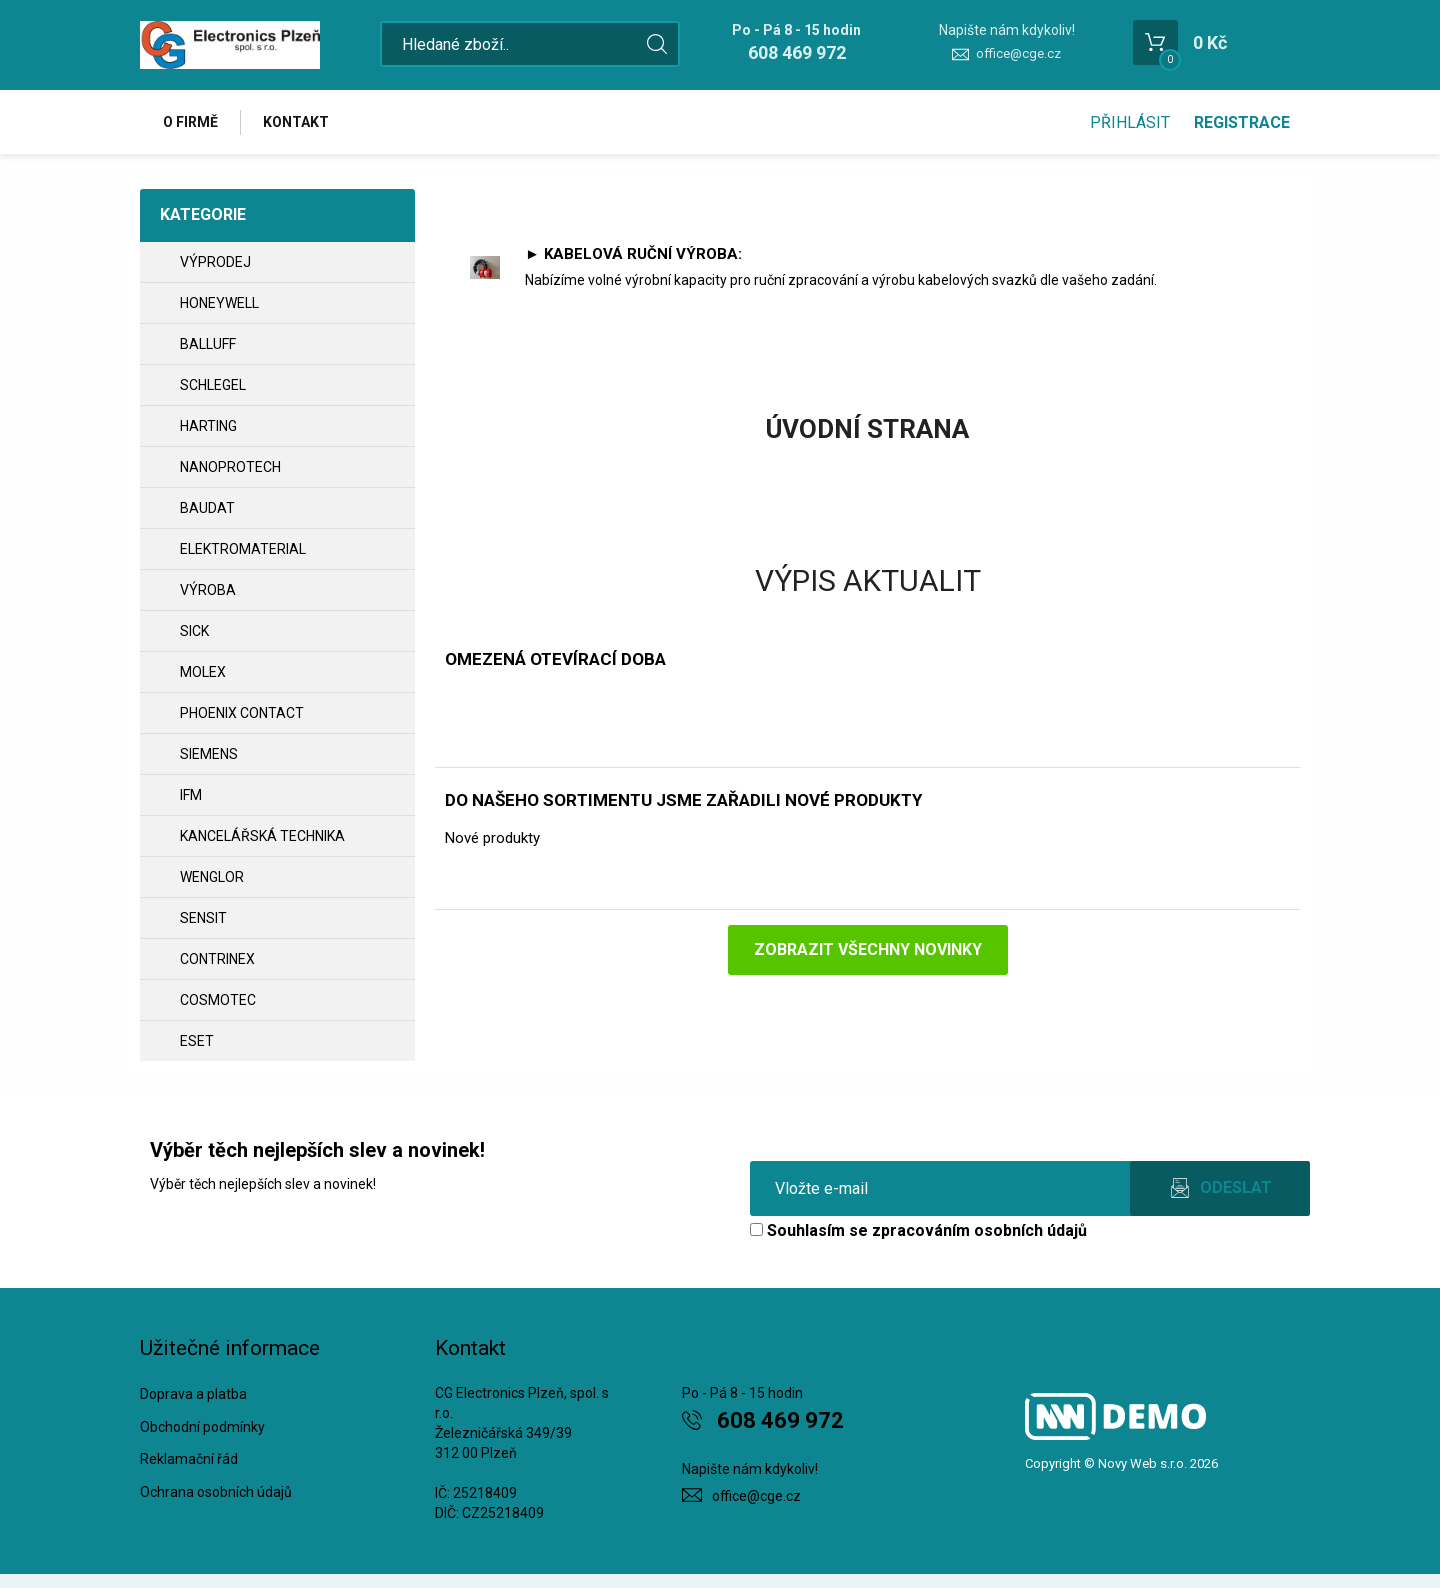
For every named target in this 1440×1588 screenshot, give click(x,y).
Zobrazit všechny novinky (868, 949)
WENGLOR (212, 877)
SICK (194, 631)
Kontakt (296, 122)
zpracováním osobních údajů (979, 1230)
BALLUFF (208, 344)
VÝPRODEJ (215, 262)
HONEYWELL (219, 303)
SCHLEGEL (213, 385)
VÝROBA (208, 590)
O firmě (190, 122)
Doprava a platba (193, 1394)
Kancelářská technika (262, 836)
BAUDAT (207, 508)
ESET (197, 1041)
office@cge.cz (1018, 53)
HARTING (208, 426)
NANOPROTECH (230, 467)
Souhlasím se (918, 1230)
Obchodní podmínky (202, 1427)
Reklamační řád (189, 1459)
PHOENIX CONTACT (242, 713)
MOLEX (203, 672)
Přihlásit (1130, 122)
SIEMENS (209, 754)
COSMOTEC (218, 1000)
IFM (191, 795)
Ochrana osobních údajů (216, 1492)
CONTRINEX (217, 959)
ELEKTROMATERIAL (243, 549)
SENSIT (203, 918)
